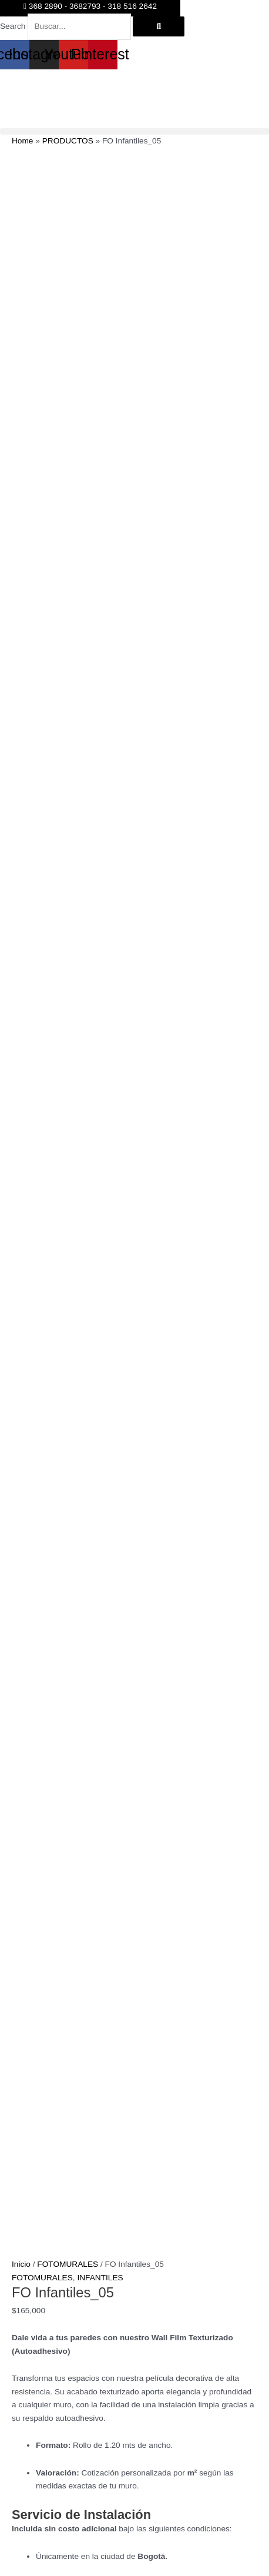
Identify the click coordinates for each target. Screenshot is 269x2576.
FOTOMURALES (67, 1102)
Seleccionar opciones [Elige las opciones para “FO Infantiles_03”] (85, 2034)
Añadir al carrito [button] (197, 2034)
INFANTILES (100, 1115)
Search (12, 26)
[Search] (158, 26)
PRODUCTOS (67, 140)
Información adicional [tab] (74, 1796)
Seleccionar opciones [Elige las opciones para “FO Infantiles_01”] (202, 2228)
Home (22, 140)
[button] (134, 131)
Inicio (21, 1102)
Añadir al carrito (66, 1766)
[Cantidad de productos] (35, 1744)
